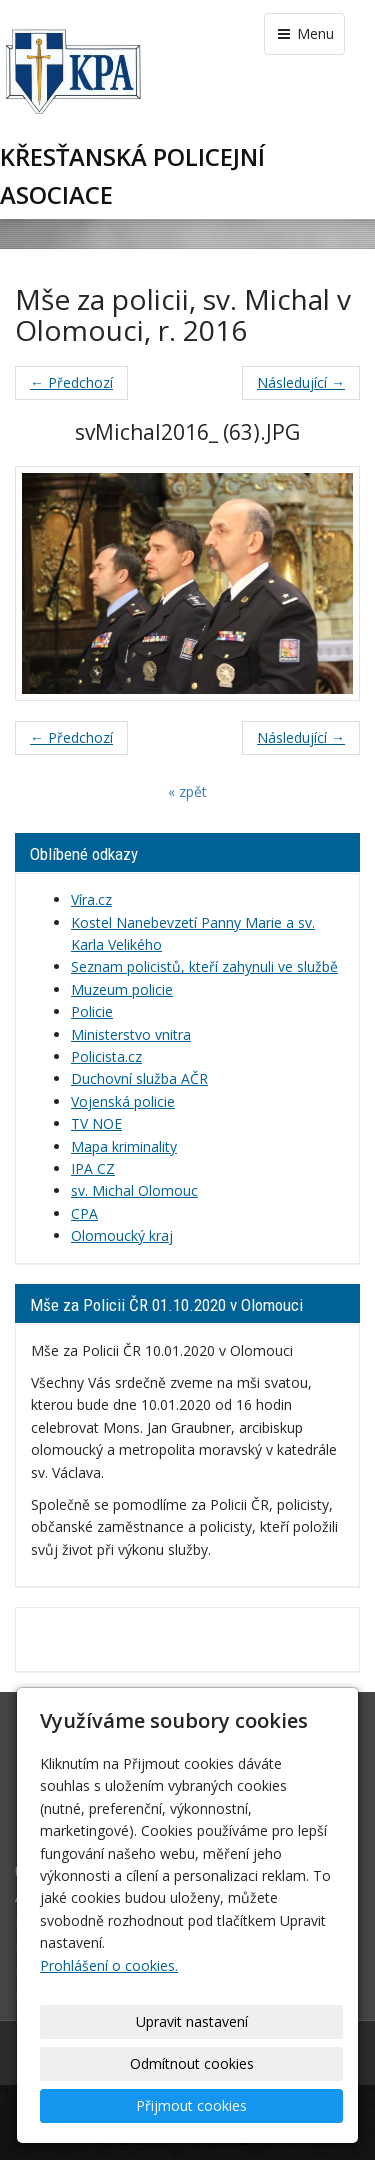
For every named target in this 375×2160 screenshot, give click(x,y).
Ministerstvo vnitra (131, 1034)
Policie (92, 1011)
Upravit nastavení (192, 2021)
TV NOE (96, 1123)
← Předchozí (71, 382)
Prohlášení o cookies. (109, 1965)
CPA (84, 1213)
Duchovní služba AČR (139, 1078)
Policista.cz (106, 1056)
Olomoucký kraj (122, 1235)
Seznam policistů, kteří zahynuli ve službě (204, 966)
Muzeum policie (122, 989)
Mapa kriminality (124, 1146)
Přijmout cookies (191, 2105)
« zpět (187, 791)
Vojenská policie (123, 1101)
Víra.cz (91, 899)
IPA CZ (93, 1168)
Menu (304, 33)
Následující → (301, 382)
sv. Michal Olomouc (134, 1190)
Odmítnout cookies (192, 2063)
